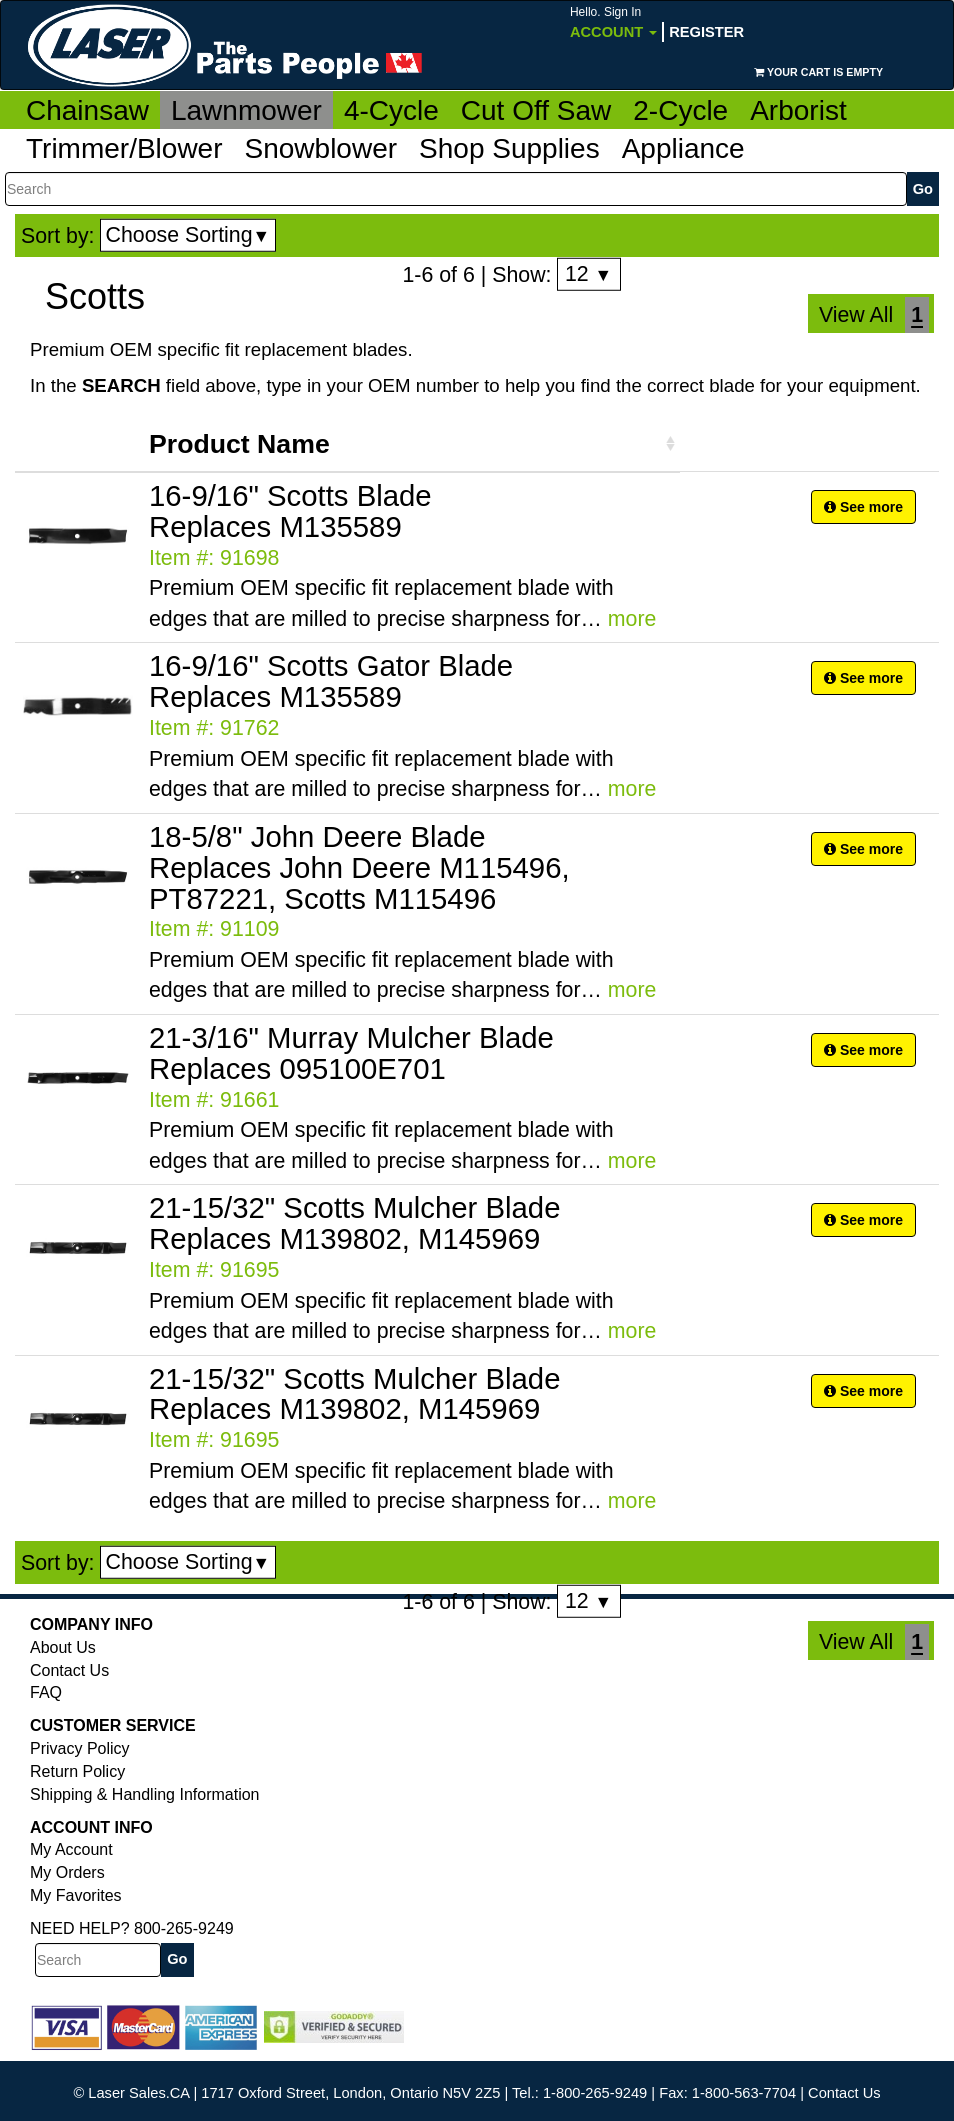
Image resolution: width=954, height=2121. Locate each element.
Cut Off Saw (536, 110)
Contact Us (69, 1670)
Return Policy (77, 1771)
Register (706, 32)
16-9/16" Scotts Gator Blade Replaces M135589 (331, 681)
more (632, 619)
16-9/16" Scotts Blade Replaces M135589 (290, 511)
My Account (71, 1849)
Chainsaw (87, 110)
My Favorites (76, 1895)
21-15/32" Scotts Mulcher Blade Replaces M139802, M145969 (354, 1223)
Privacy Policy (80, 1748)
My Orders (67, 1872)
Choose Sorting (188, 235)
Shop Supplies (509, 148)
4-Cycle (391, 110)
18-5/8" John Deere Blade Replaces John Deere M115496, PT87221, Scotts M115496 (359, 867)
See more (863, 507)
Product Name (239, 444)
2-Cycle (680, 110)
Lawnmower (246, 110)
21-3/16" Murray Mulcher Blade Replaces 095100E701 (351, 1053)
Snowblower (321, 148)
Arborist (798, 110)
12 (588, 274)
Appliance (683, 148)
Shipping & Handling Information (144, 1794)
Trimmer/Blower (124, 148)
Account (613, 22)
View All (856, 315)
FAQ (46, 1692)
